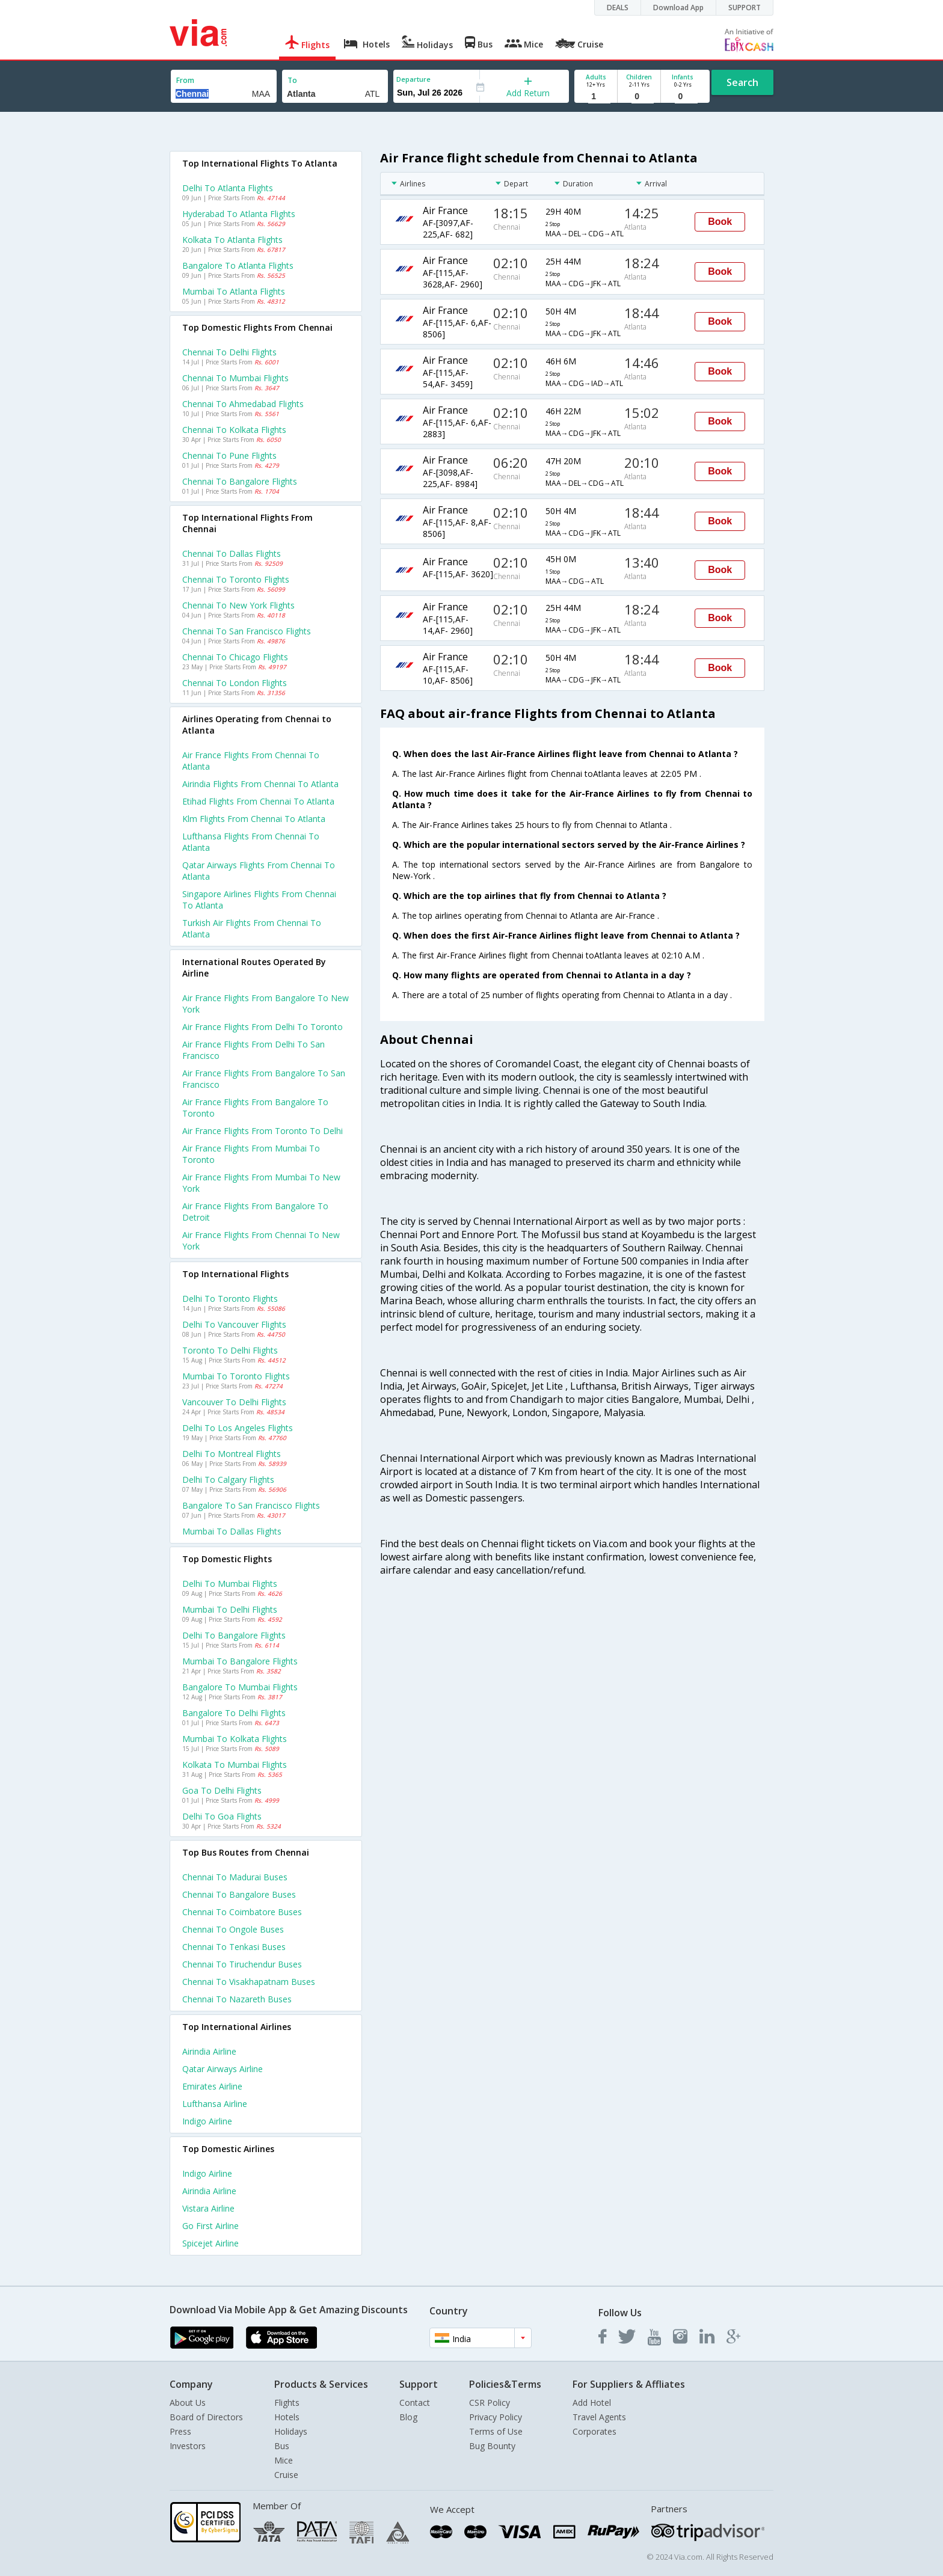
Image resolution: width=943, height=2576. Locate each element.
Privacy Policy (495, 2417)
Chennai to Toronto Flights (235, 579)
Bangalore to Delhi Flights (234, 1713)
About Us (188, 2402)
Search (742, 82)
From (185, 80)
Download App (678, 7)
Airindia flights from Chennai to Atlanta (260, 784)
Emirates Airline (212, 2086)
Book (720, 221)
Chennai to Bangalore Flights (239, 481)
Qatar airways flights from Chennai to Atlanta (258, 870)
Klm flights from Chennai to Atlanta (253, 818)
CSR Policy (489, 2402)
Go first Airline (210, 2225)
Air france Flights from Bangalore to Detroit (255, 1211)
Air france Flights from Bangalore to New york (265, 1003)
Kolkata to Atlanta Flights (232, 239)
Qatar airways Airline (222, 2069)
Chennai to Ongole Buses (233, 1929)
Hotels (286, 2417)
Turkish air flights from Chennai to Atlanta (251, 928)
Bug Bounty (492, 2446)
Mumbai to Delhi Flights (229, 1609)
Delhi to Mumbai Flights (229, 1583)
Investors (188, 2446)
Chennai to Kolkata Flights (234, 429)
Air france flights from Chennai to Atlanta (250, 760)
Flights (286, 2402)
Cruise (286, 2474)
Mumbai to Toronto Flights (236, 1376)
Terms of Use (496, 2431)
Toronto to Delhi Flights (230, 1350)
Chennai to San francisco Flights (246, 631)
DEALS (617, 7)
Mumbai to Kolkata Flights (234, 1738)
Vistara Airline (208, 2208)
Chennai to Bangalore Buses (239, 1894)
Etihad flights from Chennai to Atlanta (258, 801)
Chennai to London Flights (234, 682)
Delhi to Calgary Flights (228, 1479)
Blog (408, 2417)
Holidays (290, 2431)
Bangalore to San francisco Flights (251, 1505)
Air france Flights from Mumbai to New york (261, 1182)
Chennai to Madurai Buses (234, 1877)
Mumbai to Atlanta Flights (233, 291)
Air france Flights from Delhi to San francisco (253, 1049)
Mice (283, 2460)
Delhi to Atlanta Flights (227, 188)
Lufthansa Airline (214, 2103)
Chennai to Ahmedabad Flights (243, 403)
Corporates (594, 2431)
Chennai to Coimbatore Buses (242, 1912)
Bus (281, 2446)
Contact (414, 2402)
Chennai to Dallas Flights (231, 553)
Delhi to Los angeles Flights (237, 1428)
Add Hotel (592, 2402)
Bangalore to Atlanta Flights (237, 265)
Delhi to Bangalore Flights (234, 1635)
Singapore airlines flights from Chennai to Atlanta (259, 899)
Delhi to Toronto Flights (230, 1298)
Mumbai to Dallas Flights (231, 1531)
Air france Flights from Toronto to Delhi (262, 1130)
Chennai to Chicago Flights (235, 657)
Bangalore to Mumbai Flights (240, 1687)
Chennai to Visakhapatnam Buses (248, 1981)
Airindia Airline (209, 2051)
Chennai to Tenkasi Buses (234, 1946)
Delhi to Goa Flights (222, 1816)
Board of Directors (206, 2417)
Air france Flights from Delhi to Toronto (262, 1026)
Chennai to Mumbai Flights (235, 378)
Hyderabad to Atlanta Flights (238, 213)
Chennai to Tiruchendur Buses (242, 1964)
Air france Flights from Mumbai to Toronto (251, 1153)
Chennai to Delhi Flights (229, 352)
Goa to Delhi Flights (222, 1790)
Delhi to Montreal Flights (231, 1453)
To (292, 80)
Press (180, 2431)
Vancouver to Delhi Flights (234, 1402)
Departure (413, 79)
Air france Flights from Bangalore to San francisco (263, 1078)
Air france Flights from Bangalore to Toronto (255, 1107)
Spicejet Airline (210, 2243)
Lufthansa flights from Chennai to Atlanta (250, 841)
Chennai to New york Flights (238, 605)
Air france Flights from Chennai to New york (261, 1240)
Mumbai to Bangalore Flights (240, 1661)
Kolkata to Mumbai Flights (234, 1764)
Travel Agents (599, 2417)
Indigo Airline (207, 2121)
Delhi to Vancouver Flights (234, 1324)
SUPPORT (744, 7)
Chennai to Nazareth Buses (237, 1999)
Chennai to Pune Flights (229, 455)
